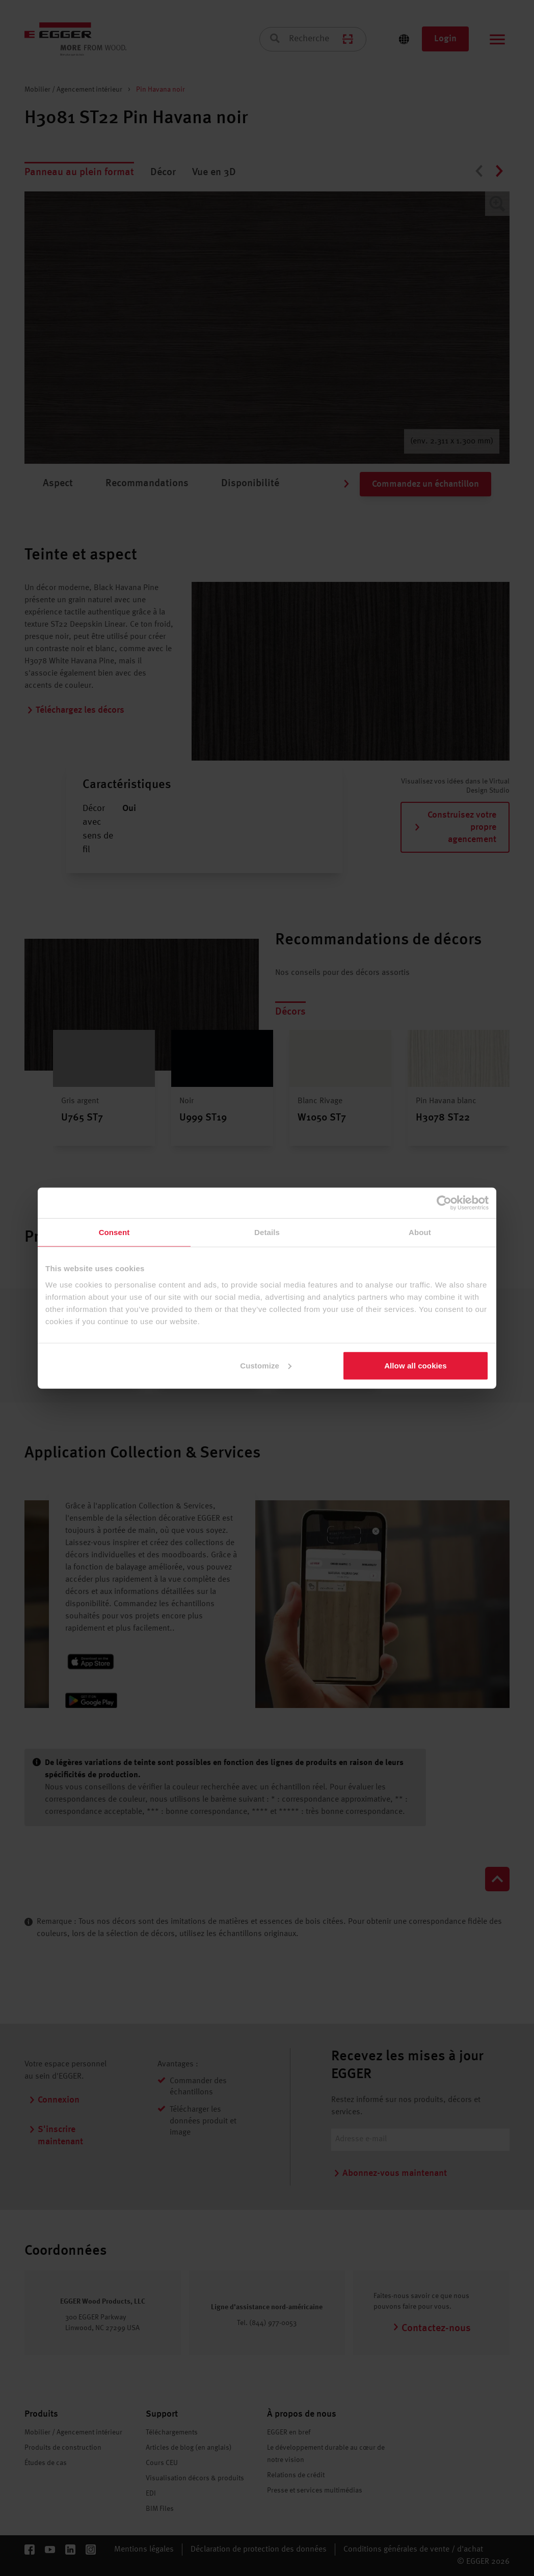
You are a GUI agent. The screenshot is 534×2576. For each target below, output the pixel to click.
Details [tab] (267, 1232)
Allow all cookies (415, 1365)
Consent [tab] (114, 1232)
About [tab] (420, 1232)
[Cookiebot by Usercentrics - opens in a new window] (444, 1203)
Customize (265, 1365)
